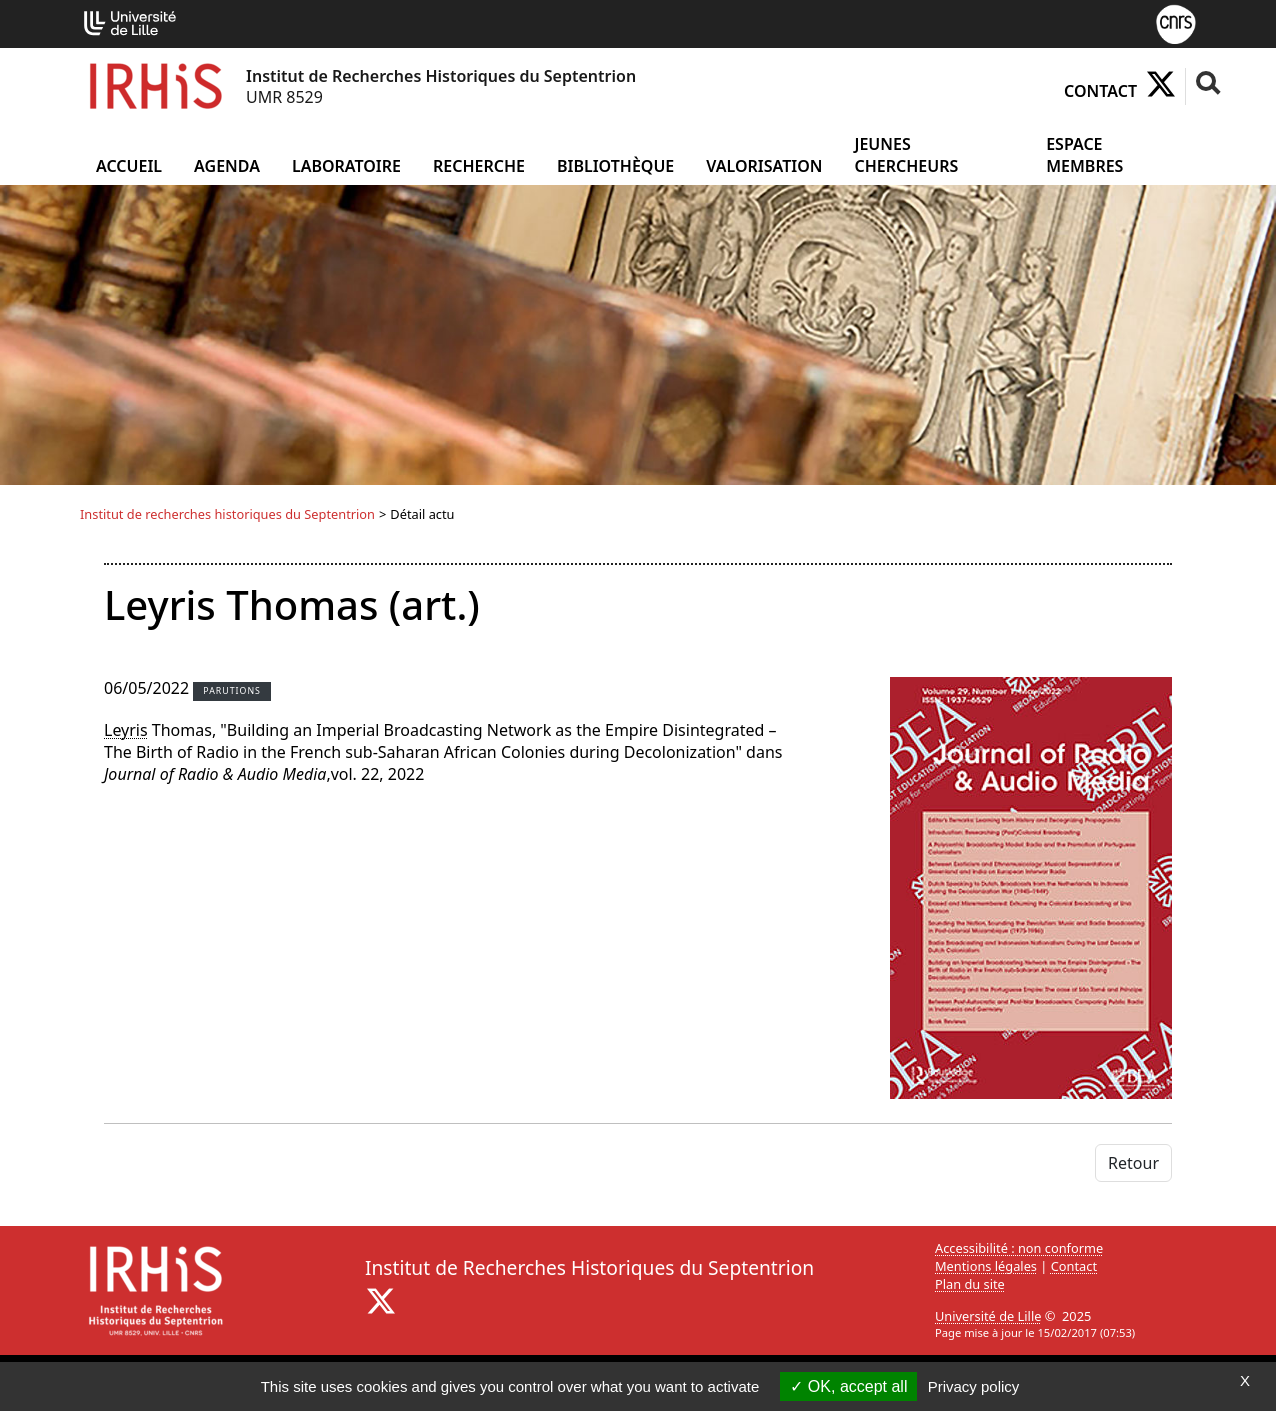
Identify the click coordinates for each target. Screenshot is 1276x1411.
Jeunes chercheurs (906, 155)
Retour (1133, 1163)
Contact (1100, 91)
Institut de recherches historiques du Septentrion (227, 514)
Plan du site (970, 1284)
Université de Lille (988, 1316)
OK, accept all (848, 1386)
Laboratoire (346, 166)
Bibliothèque (615, 166)
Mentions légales (986, 1266)
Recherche (479, 166)
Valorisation (764, 166)
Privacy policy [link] (974, 1386)
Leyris (126, 730)
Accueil (129, 166)
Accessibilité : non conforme (1019, 1248)
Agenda (227, 166)
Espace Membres (1084, 155)
